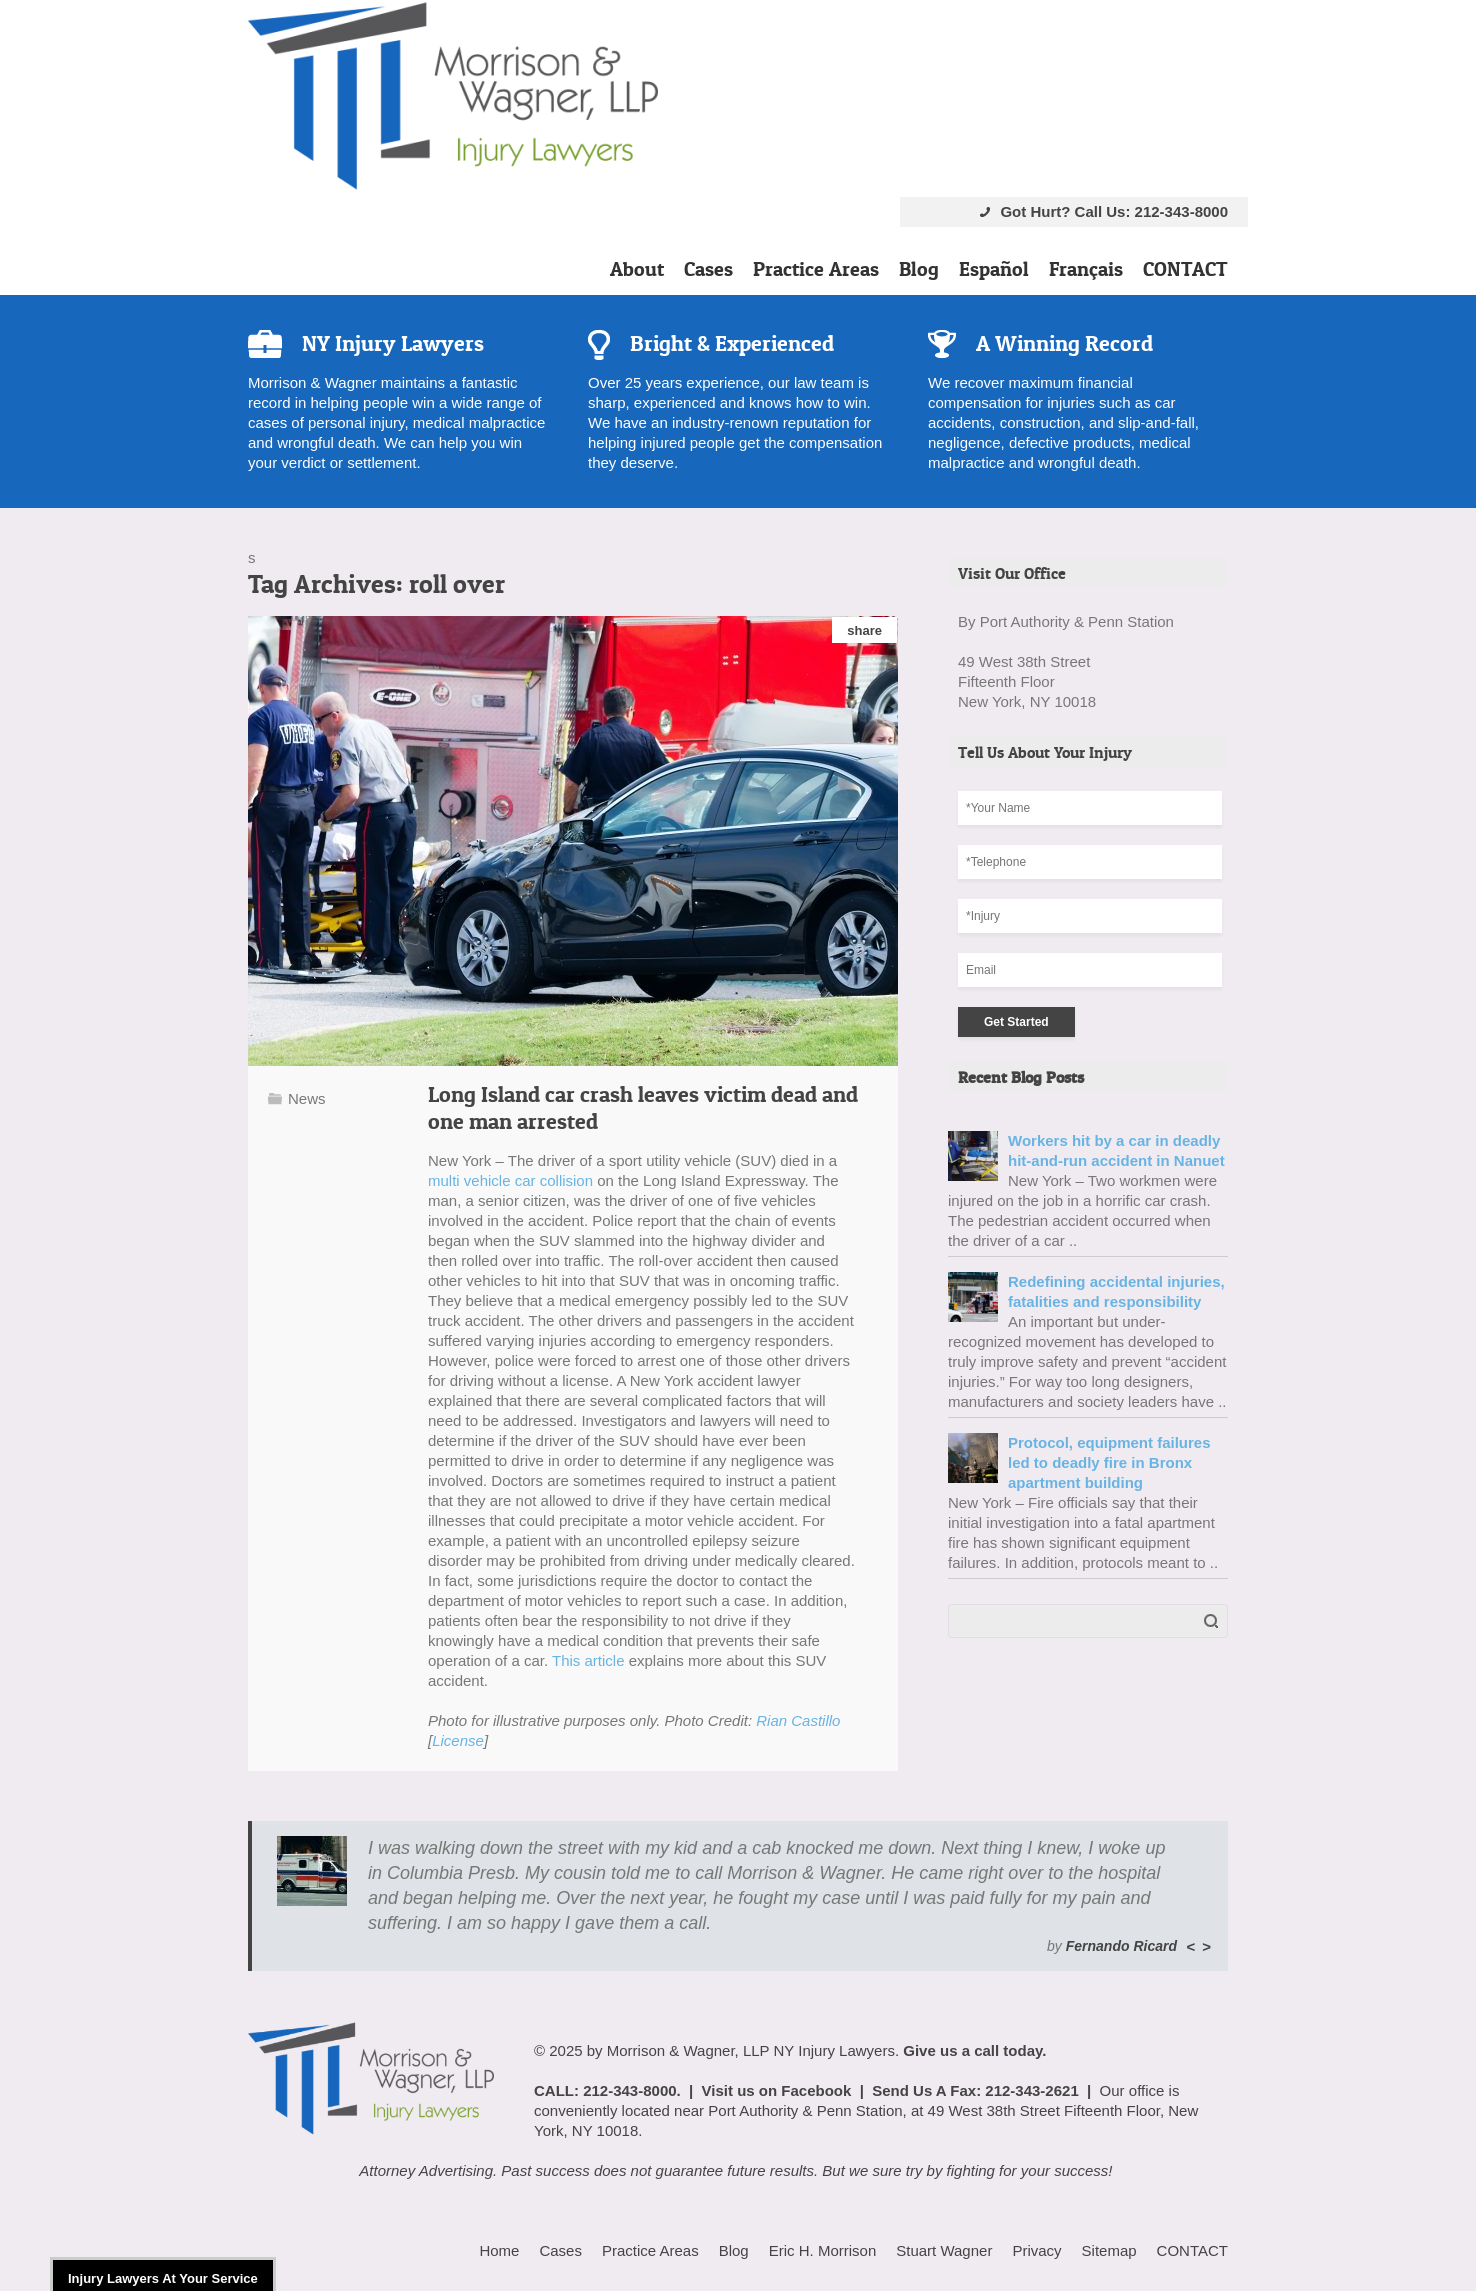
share (864, 630)
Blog (919, 269)
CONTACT (1185, 269)
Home (499, 2250)
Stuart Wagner (944, 2250)
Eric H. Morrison (823, 2250)
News (307, 1098)
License (458, 1740)
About (637, 269)
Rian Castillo (798, 1720)
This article (588, 1660)
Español (994, 269)
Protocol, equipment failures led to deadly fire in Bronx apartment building (1109, 1462)
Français (1086, 269)
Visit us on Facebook (777, 2090)
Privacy (1036, 2250)
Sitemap (1109, 2250)
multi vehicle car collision (510, 1180)
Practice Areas (816, 269)
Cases (708, 269)
